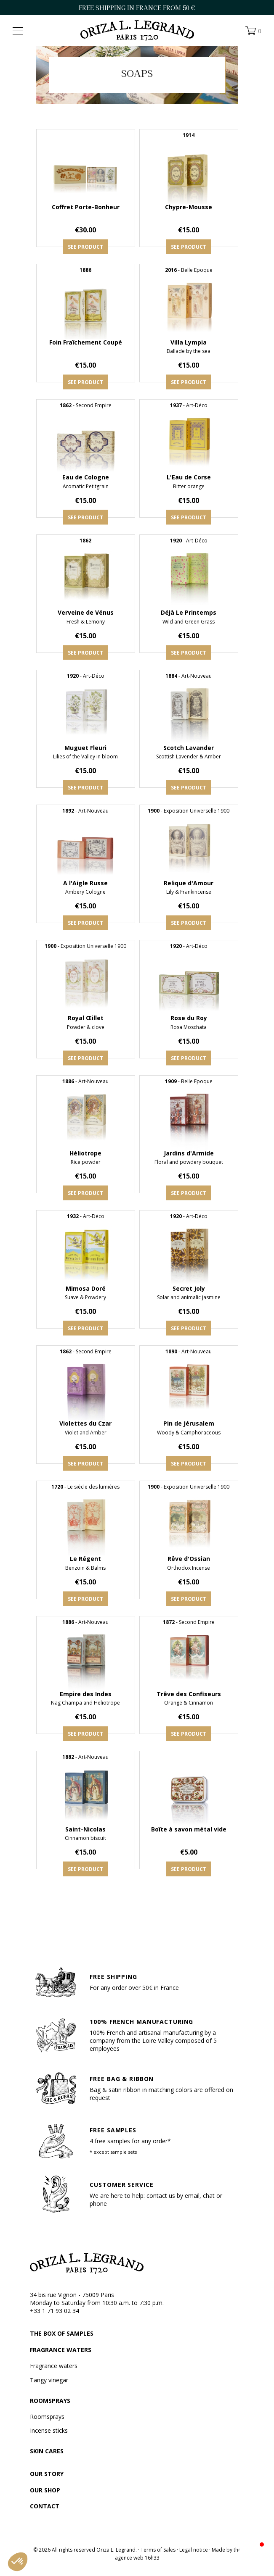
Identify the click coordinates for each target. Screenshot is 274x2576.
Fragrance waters (60, 2350)
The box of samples (61, 2333)
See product (85, 246)
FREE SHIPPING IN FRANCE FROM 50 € (137, 7)
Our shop (45, 2490)
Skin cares (47, 2451)
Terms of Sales (158, 2549)
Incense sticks (49, 2430)
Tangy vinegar (49, 2380)
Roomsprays (50, 2401)
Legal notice (193, 2549)
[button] (18, 2562)
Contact (44, 2506)
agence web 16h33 (137, 2557)
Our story (47, 2474)
